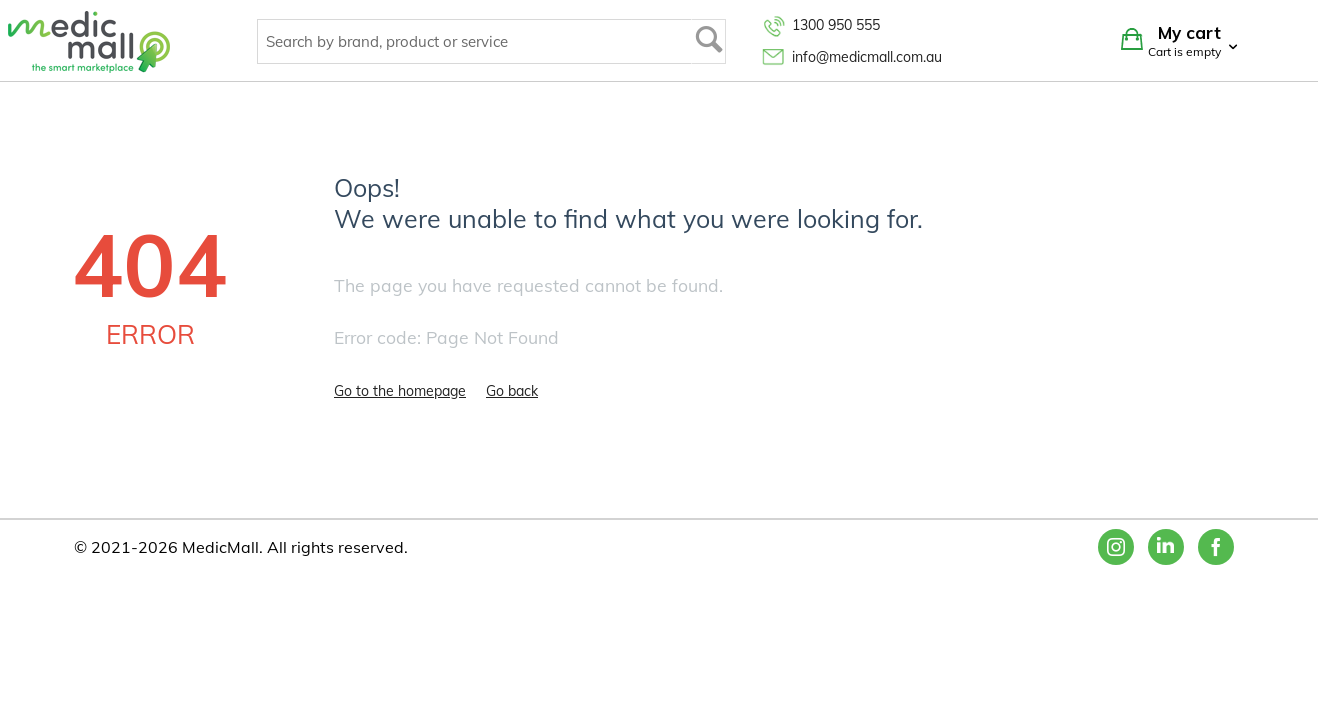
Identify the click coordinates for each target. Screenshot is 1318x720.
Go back (512, 391)
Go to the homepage (400, 391)
